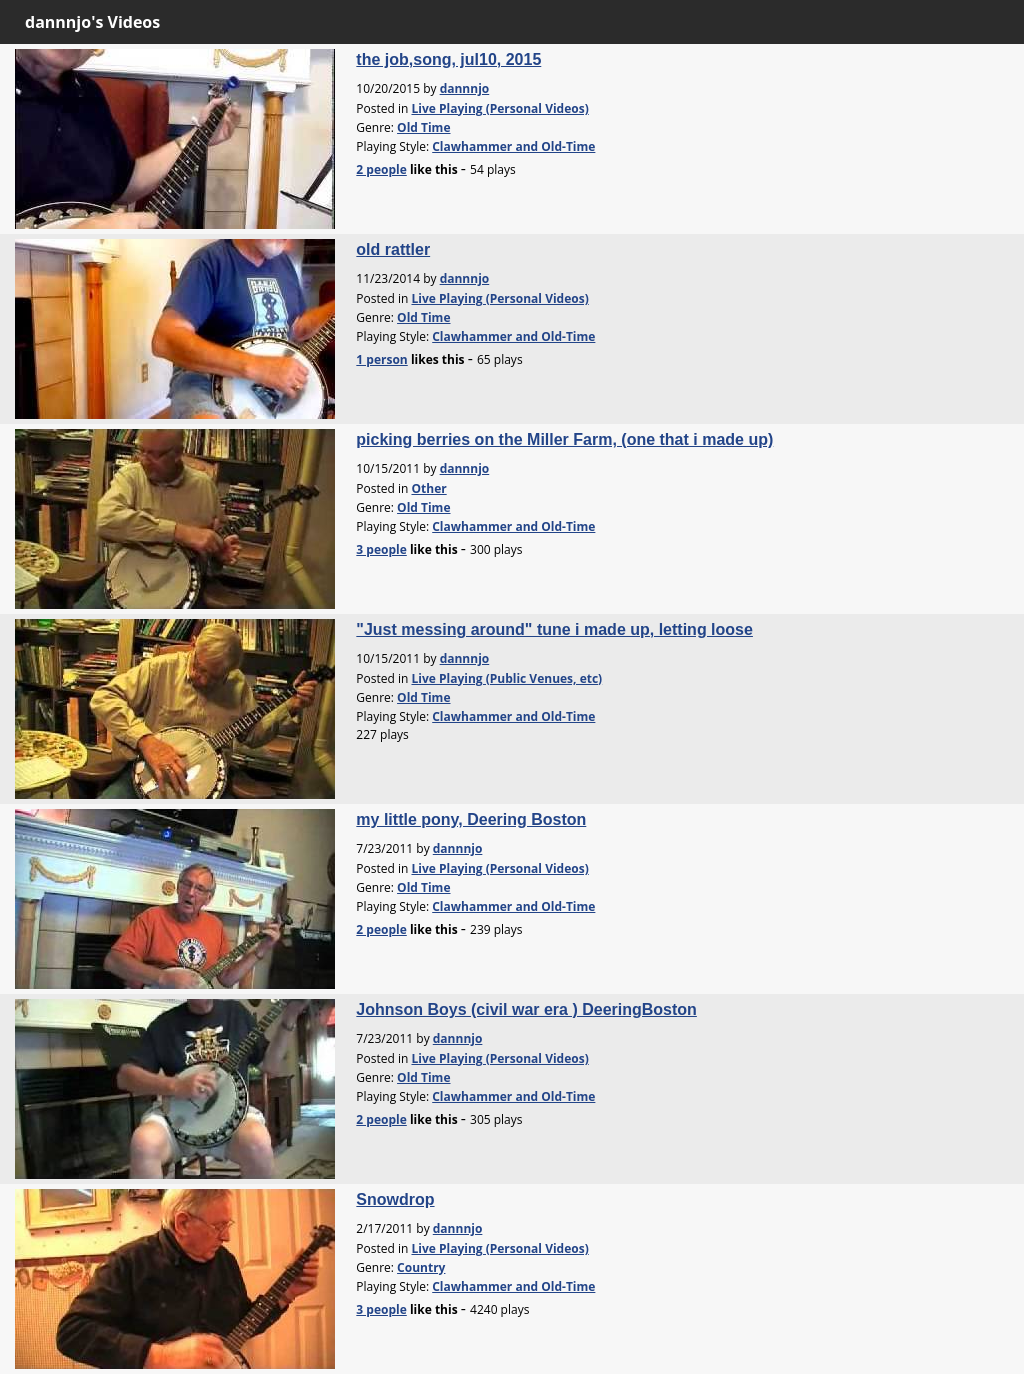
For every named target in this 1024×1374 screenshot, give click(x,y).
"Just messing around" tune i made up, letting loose (554, 629)
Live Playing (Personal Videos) (499, 108)
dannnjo (465, 88)
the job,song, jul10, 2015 (448, 59)
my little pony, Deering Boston (471, 819)
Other (428, 488)
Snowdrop (395, 1199)
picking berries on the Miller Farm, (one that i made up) (564, 439)
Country (421, 1267)
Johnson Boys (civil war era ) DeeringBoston (526, 1009)
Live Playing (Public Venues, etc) (506, 678)
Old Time (423, 127)
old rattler (393, 249)
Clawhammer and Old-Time (513, 146)
